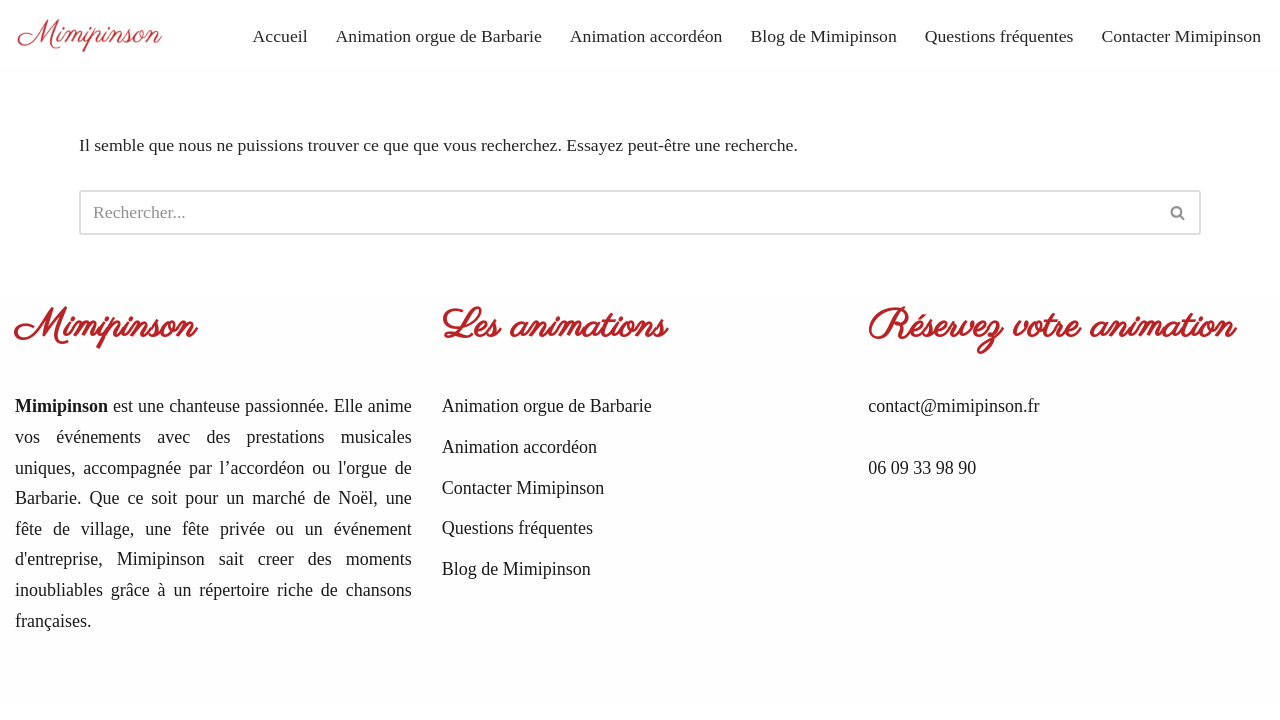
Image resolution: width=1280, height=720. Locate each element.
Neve (34, 692)
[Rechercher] (617, 213)
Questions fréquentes (994, 35)
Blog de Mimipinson (816, 35)
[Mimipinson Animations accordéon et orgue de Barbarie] (90, 35)
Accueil (265, 35)
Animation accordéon (636, 35)
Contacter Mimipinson (1180, 35)
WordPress (199, 692)
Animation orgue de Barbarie (425, 35)
